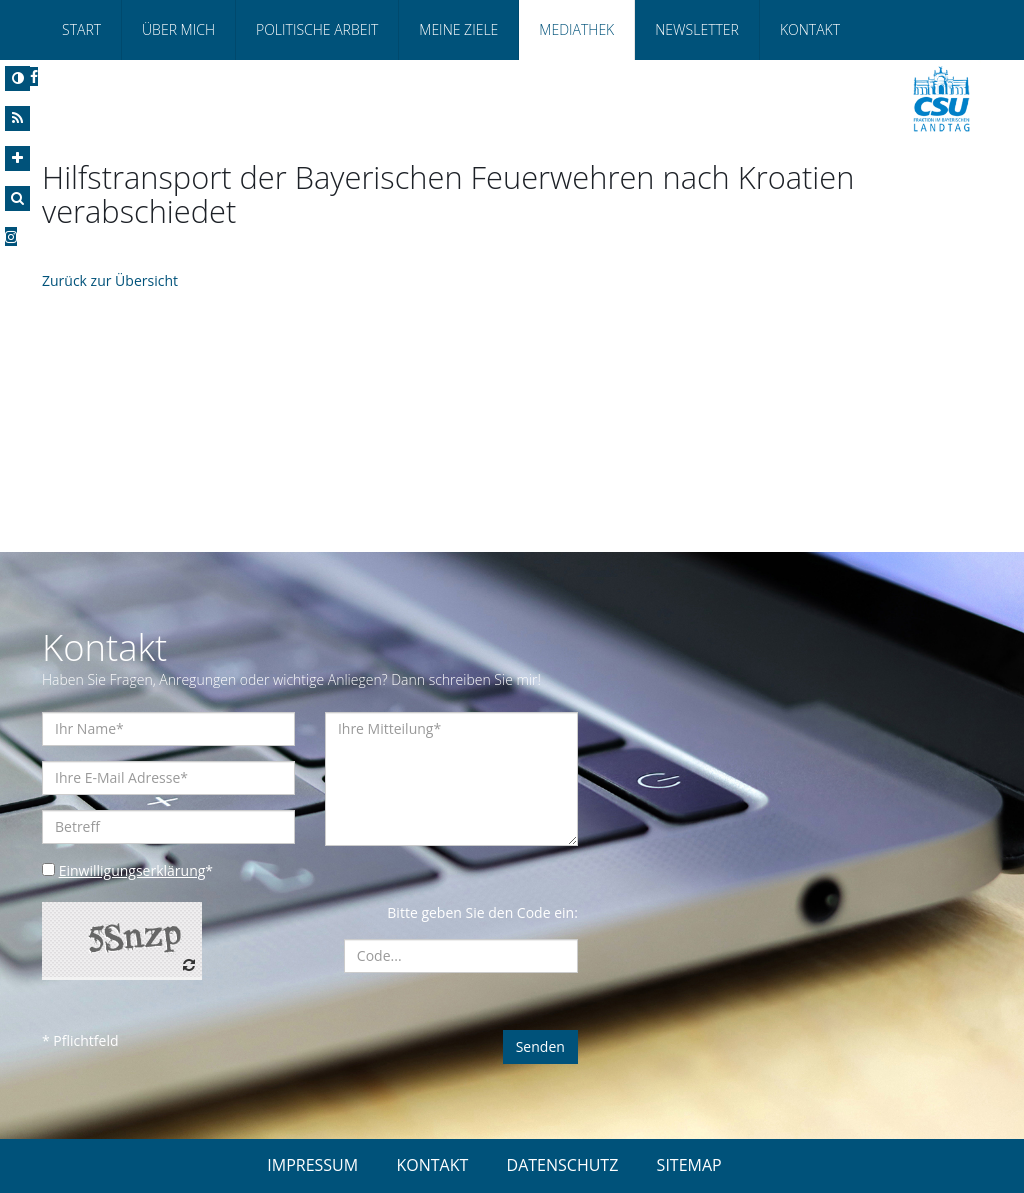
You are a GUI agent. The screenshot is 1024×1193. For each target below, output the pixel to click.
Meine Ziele (458, 29)
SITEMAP (689, 1165)
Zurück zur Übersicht (110, 280)
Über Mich (178, 29)
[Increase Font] (17, 158)
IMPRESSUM (312, 1165)
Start (81, 29)
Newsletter (697, 29)
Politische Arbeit (317, 29)
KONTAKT (432, 1165)
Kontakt (810, 29)
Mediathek (576, 29)
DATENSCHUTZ (563, 1165)
